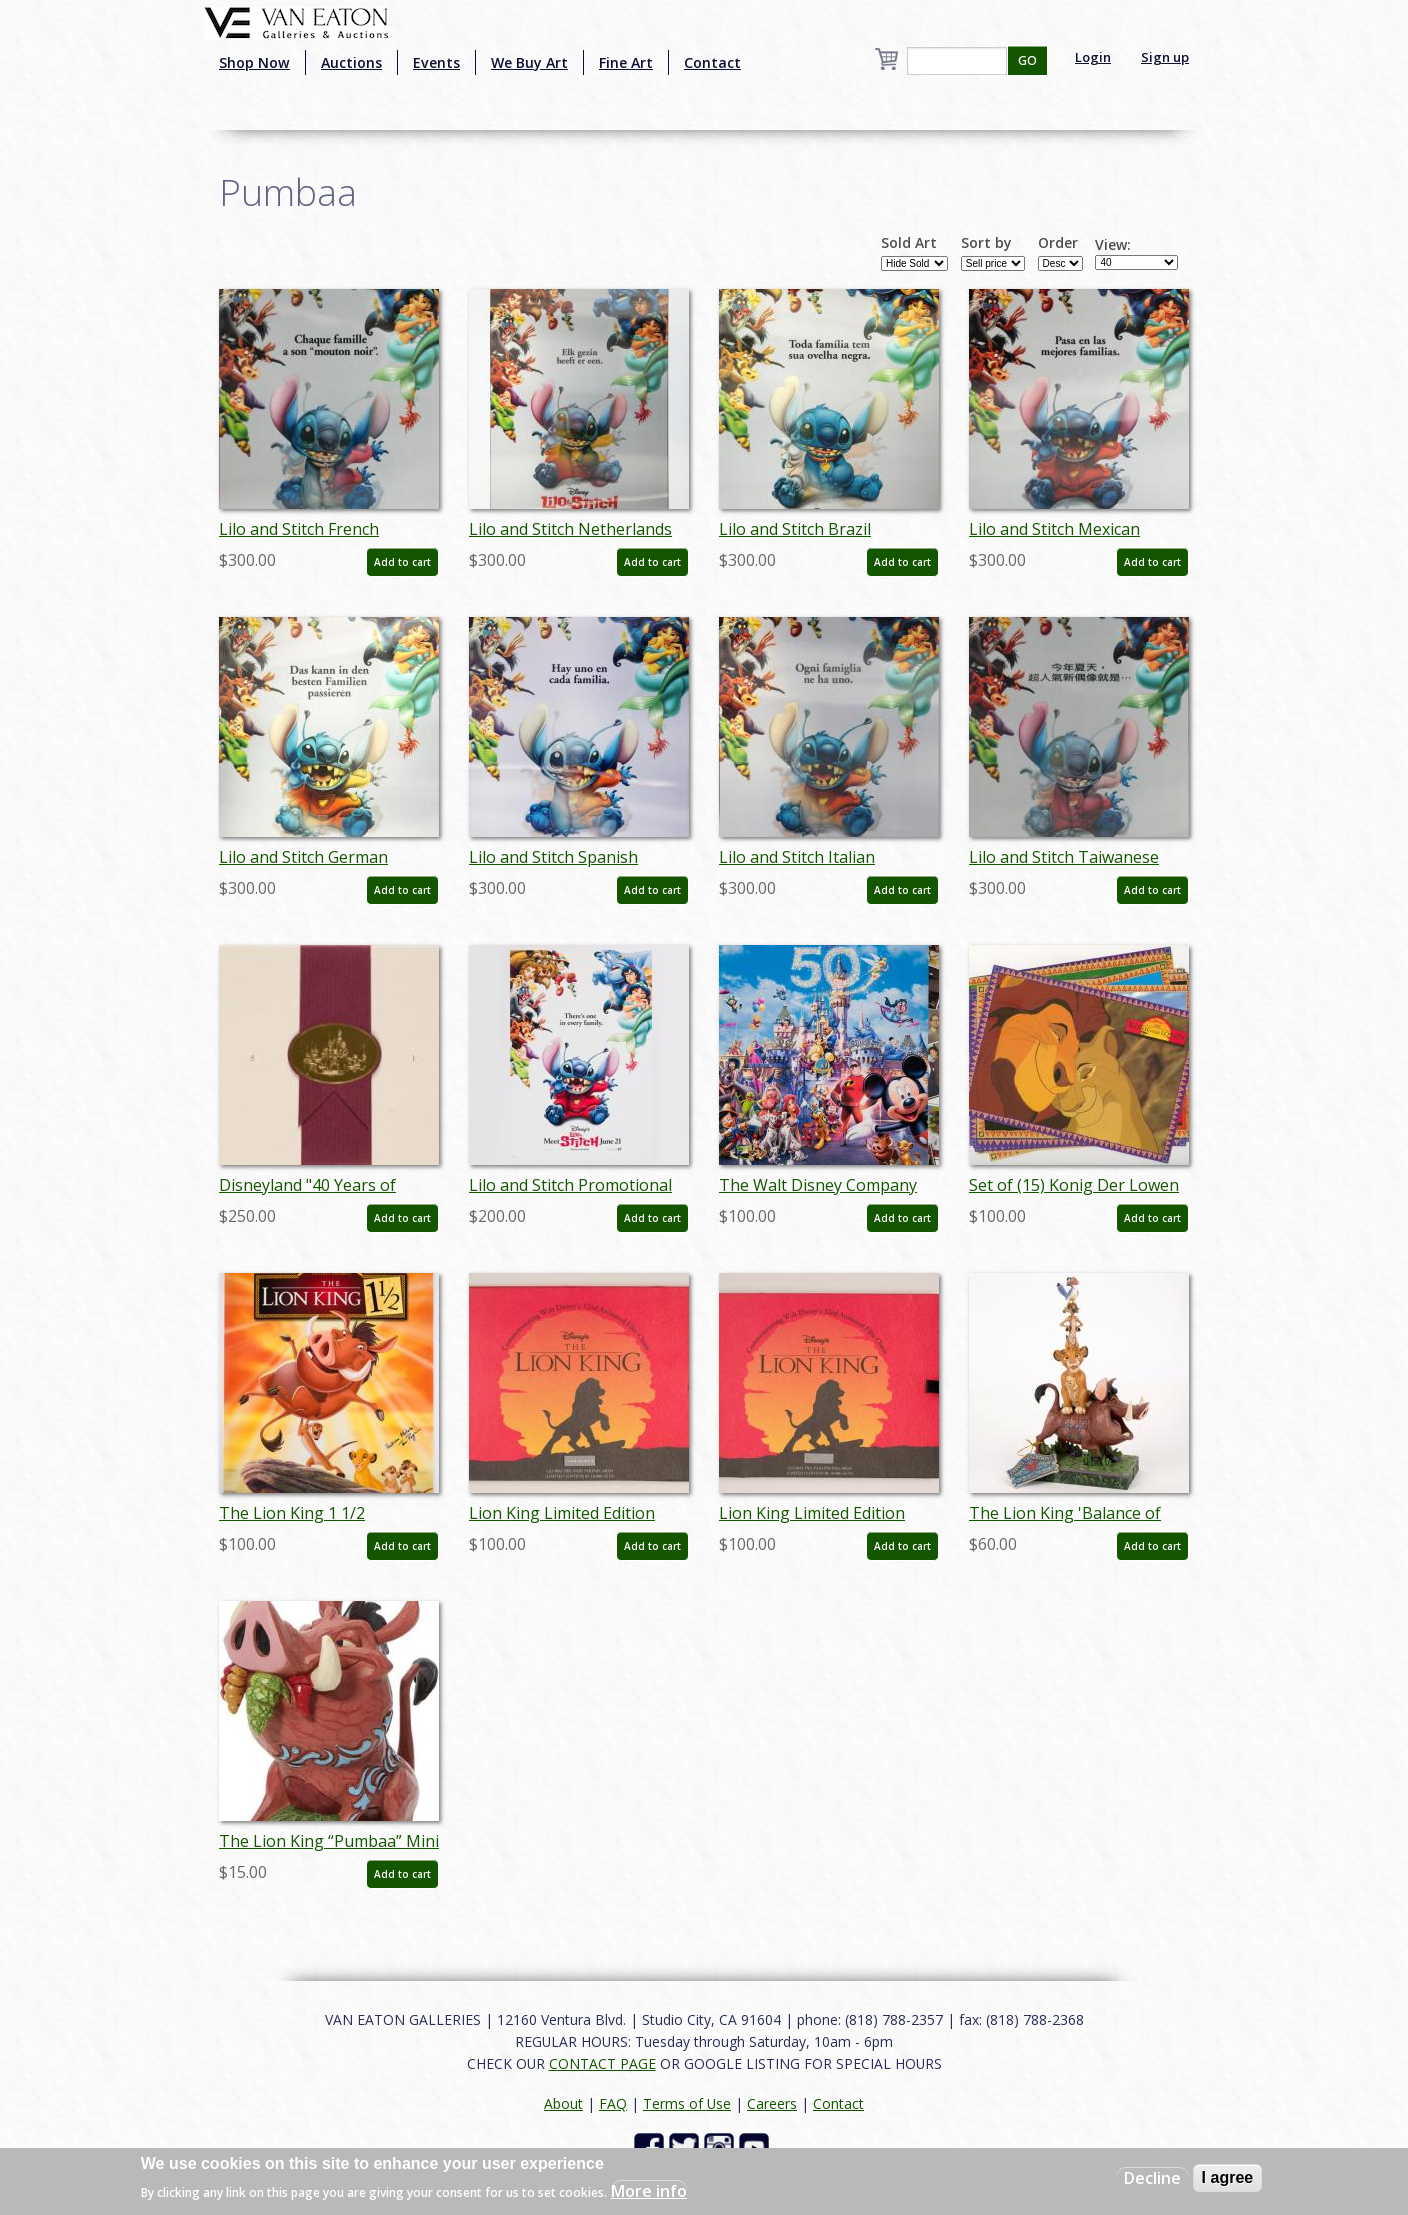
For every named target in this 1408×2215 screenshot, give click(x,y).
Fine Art (626, 62)
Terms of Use (687, 2103)
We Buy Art (529, 62)
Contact (712, 62)
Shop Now (254, 62)
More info (649, 2191)
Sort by (986, 243)
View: (1113, 245)
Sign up (1165, 57)
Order (1058, 243)
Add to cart (402, 562)
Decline (1152, 2178)
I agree (1228, 2177)
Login (1093, 57)
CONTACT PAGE (602, 2063)
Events (436, 62)
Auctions (351, 62)
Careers (772, 2103)
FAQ (613, 2103)
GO (1027, 60)
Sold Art (909, 243)
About (563, 2103)
